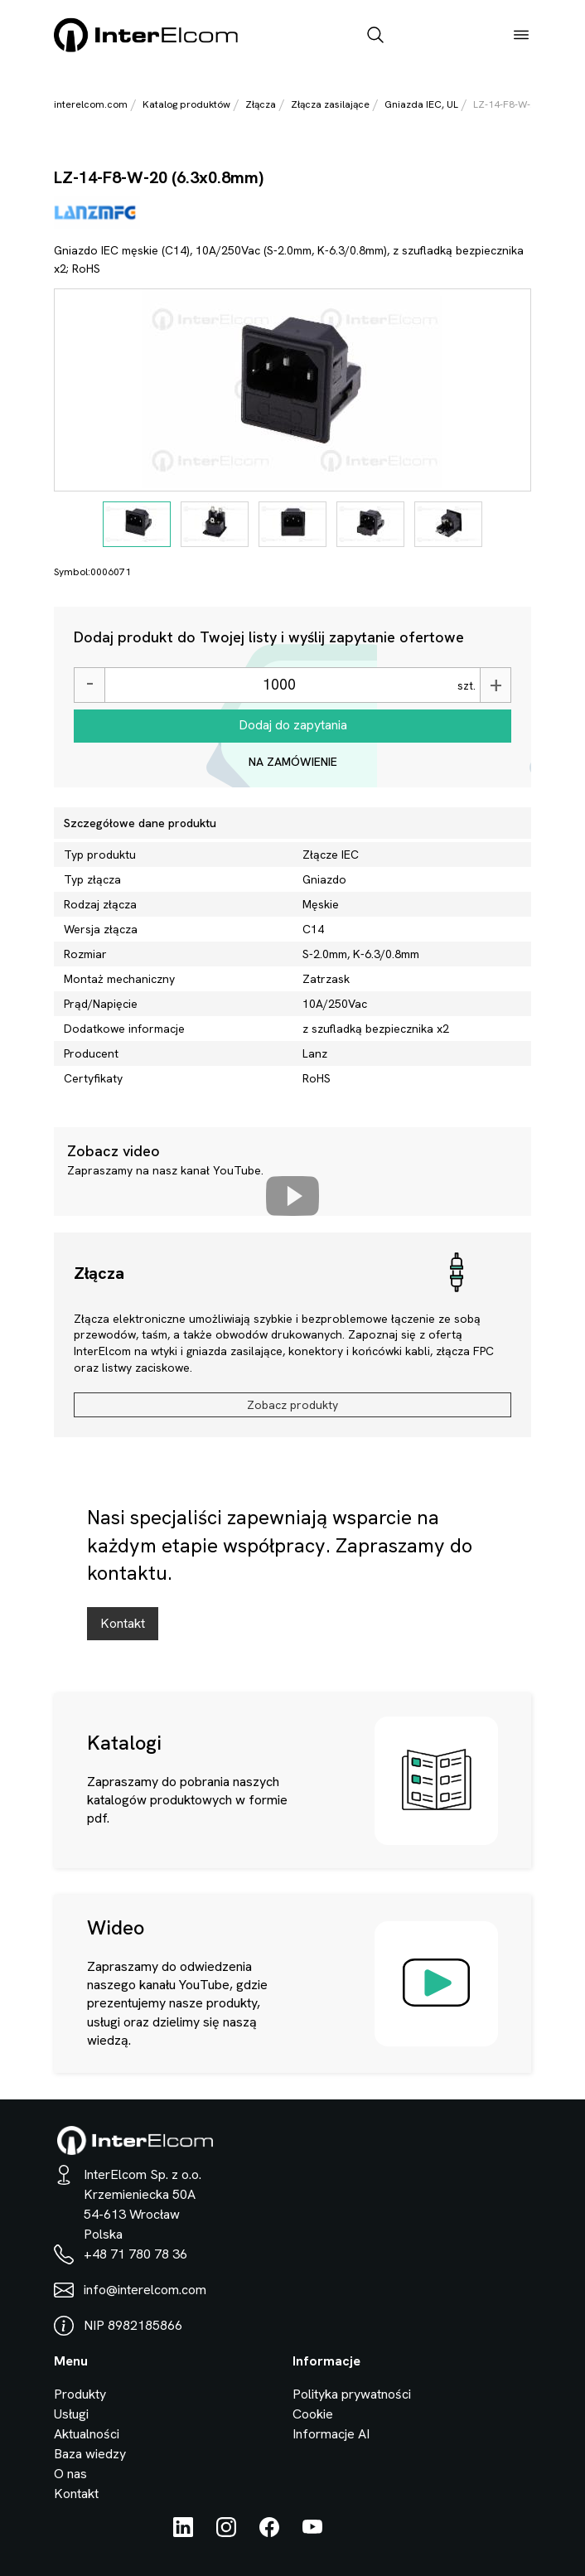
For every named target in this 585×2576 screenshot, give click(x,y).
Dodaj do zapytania (293, 725)
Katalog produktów (186, 104)
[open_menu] (521, 36)
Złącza (260, 104)
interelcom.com (91, 104)
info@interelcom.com (145, 2289)
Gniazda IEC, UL (421, 104)
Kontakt (122, 1623)
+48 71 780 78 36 (135, 2254)
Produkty (80, 2394)
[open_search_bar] (375, 36)
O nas (70, 2473)
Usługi (71, 2414)
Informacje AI (331, 2434)
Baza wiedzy (90, 2453)
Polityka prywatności (351, 2394)
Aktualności (86, 2434)
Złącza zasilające (330, 104)
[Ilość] (278, 685)
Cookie (312, 2414)
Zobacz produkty (292, 1404)
